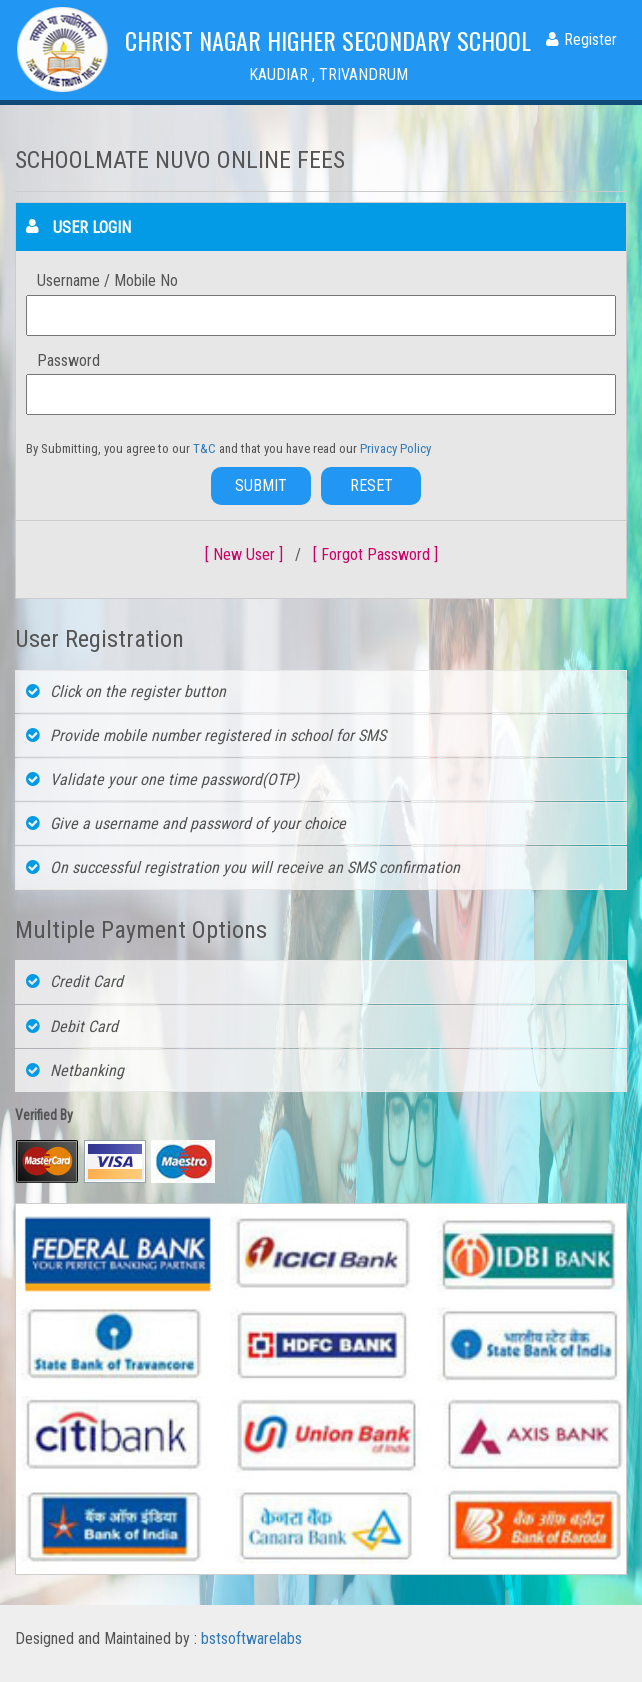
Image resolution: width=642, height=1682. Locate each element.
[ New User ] (244, 554)
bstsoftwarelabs (251, 1638)
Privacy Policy (395, 448)
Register (581, 39)
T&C (206, 448)
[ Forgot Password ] (375, 554)
